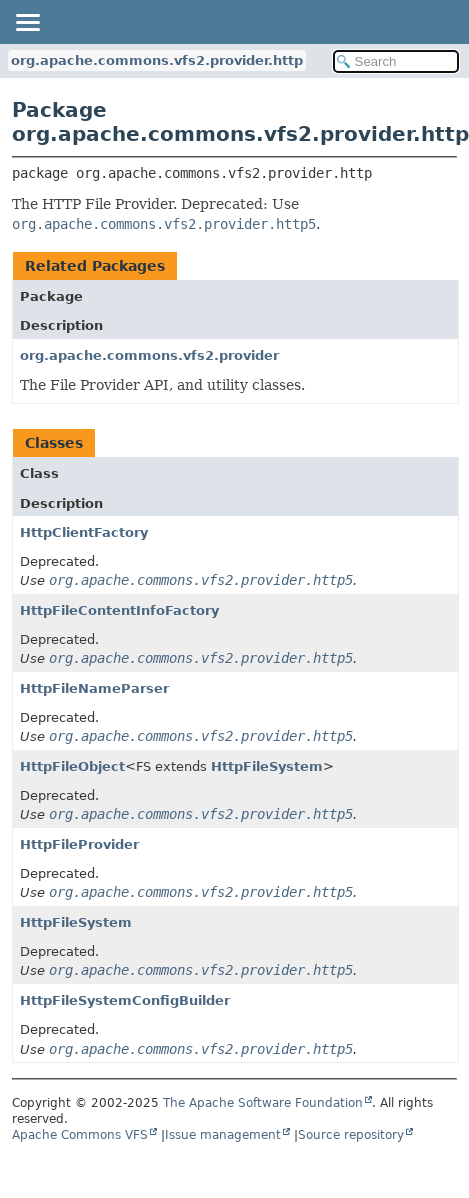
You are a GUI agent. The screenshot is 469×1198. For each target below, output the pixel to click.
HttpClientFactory (84, 532)
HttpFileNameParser (94, 688)
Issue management (223, 1135)
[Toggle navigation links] (27, 22)
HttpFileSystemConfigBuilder (125, 1000)
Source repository (351, 1135)
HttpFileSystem (267, 766)
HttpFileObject (72, 766)
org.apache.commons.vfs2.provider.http (157, 60)
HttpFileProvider (79, 844)
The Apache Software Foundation (263, 1103)
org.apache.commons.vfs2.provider (149, 355)
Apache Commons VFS (80, 1135)
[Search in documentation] (396, 61)
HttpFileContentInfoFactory (119, 610)
